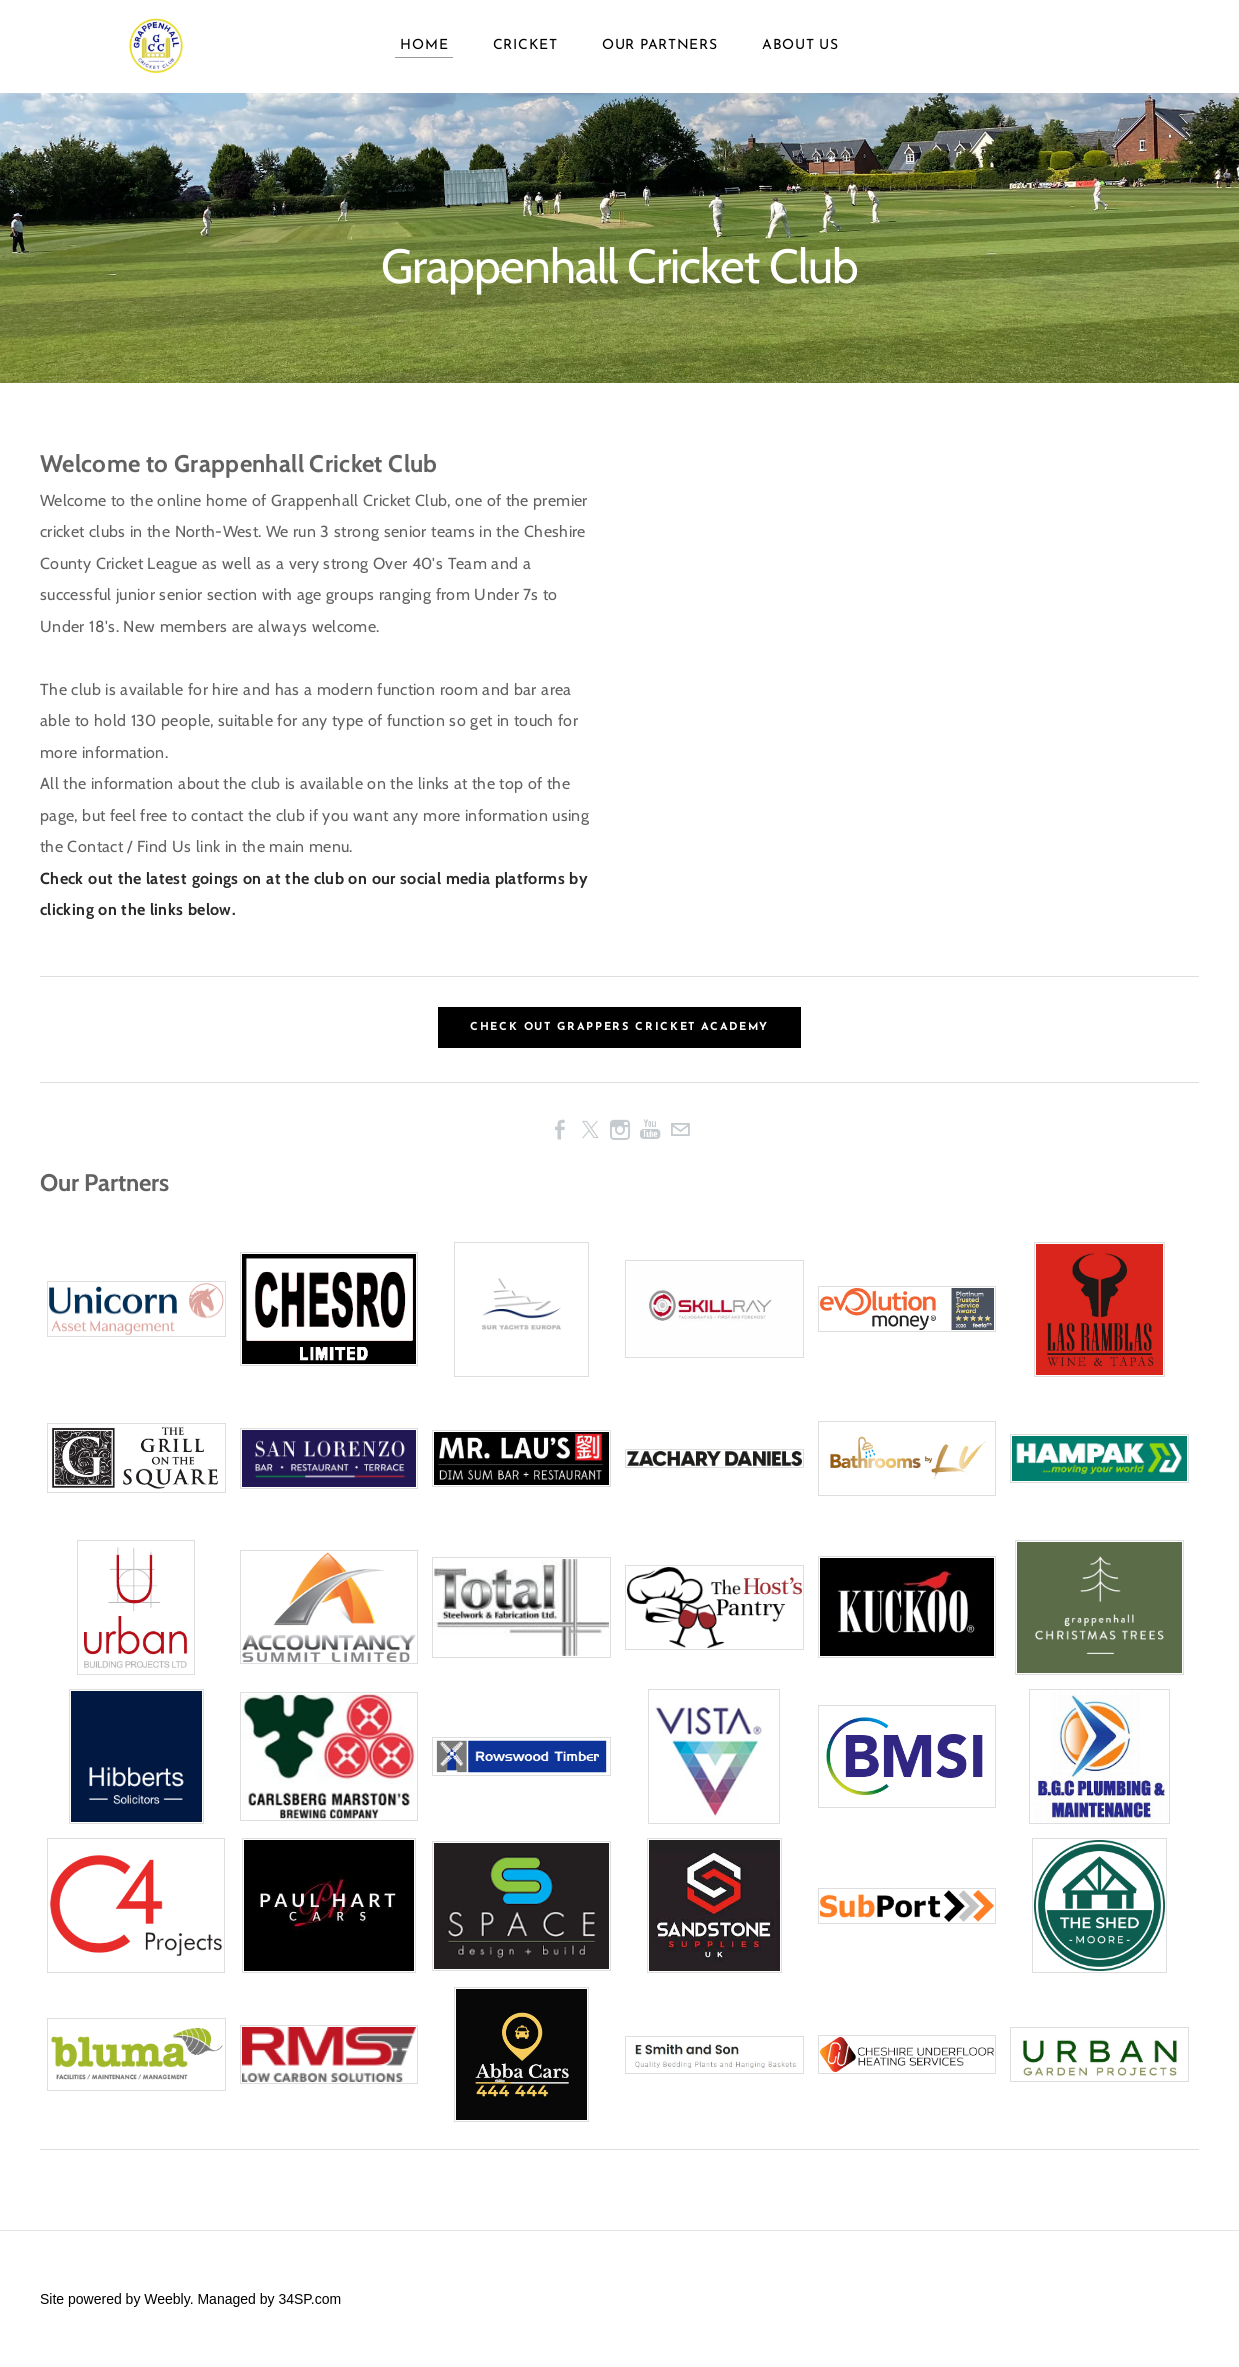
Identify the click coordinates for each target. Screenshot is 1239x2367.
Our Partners (659, 59)
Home (424, 59)
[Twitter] (590, 1130)
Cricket (525, 59)
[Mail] (680, 1130)
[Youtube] (650, 1130)
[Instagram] (620, 1130)
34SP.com (309, 2299)
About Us (800, 59)
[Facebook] (560, 1130)
